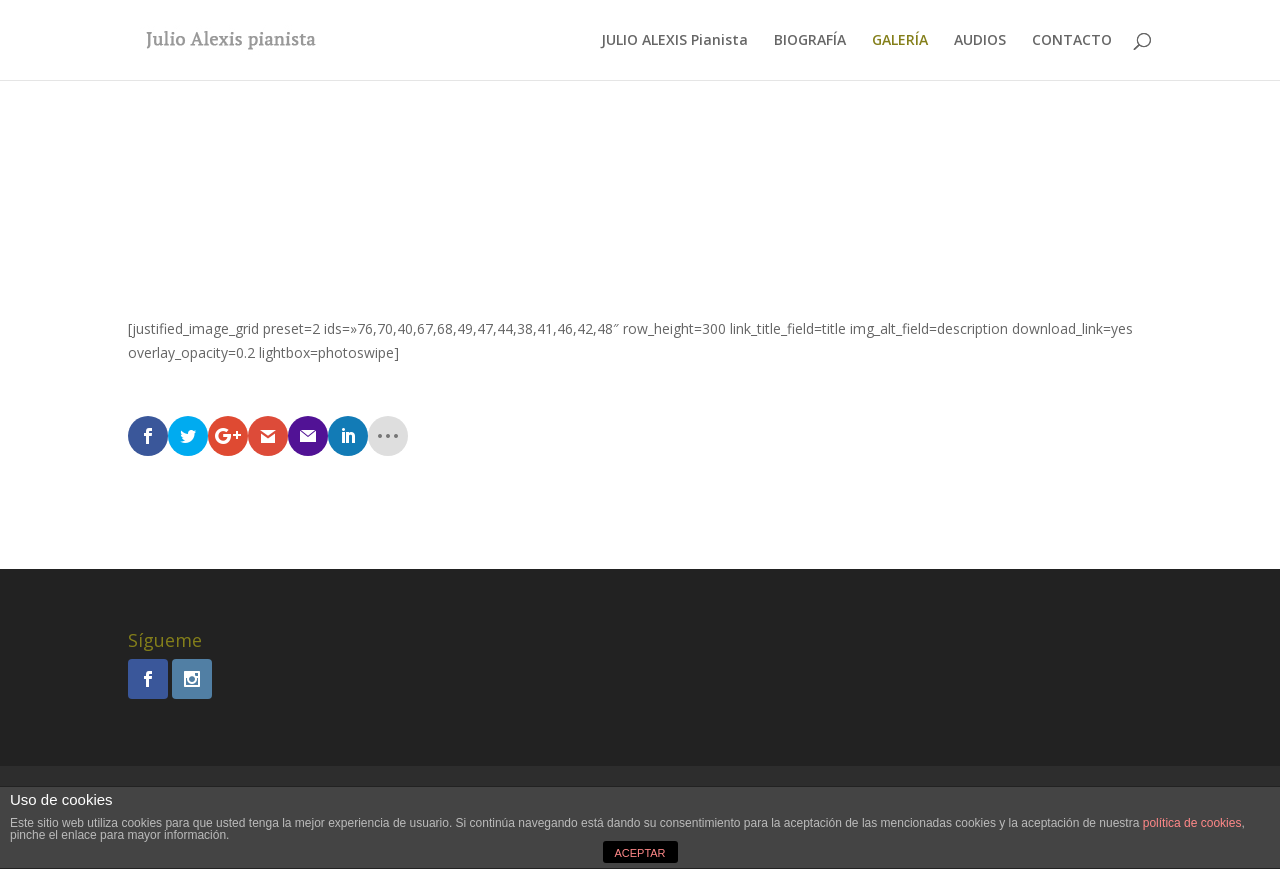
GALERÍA (900, 41)
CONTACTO (1072, 41)
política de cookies (1192, 823)
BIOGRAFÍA (810, 41)
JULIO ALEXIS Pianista (674, 41)
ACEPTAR (639, 853)
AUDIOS (980, 41)
